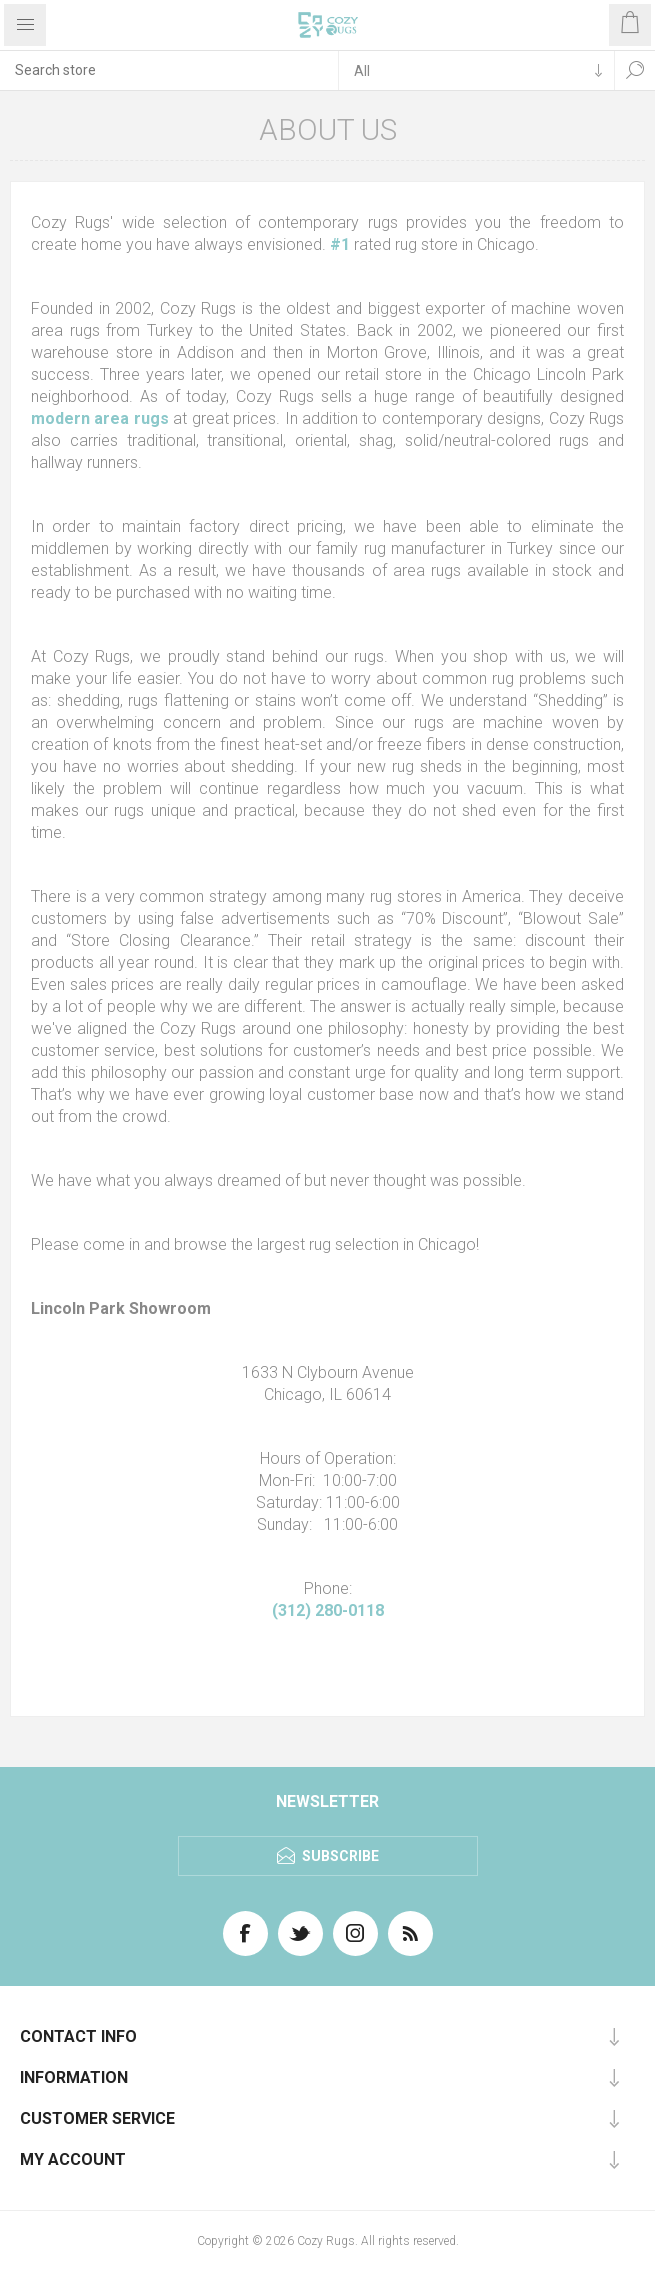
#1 (340, 244)
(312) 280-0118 (328, 1610)
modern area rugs (100, 418)
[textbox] (169, 70)
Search (635, 70)
